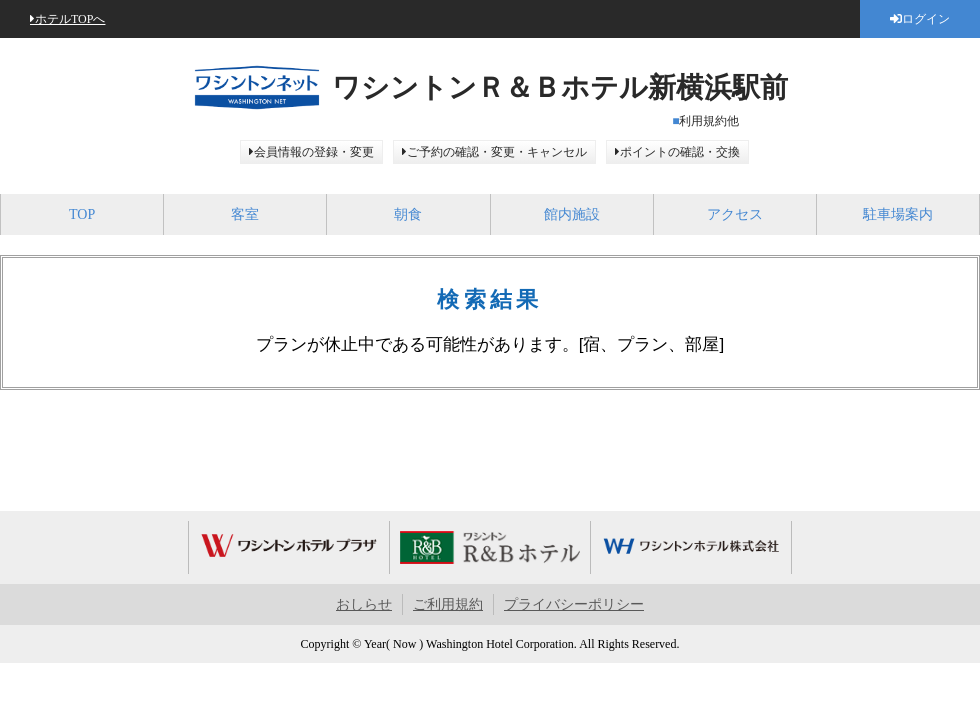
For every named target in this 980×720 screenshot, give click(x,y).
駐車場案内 (898, 214)
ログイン (926, 19)
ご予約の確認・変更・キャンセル (497, 152)
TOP (82, 214)
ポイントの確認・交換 (680, 152)
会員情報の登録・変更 (314, 152)
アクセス (735, 214)
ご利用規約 (448, 604)
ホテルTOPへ (70, 19)
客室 (245, 214)
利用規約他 (709, 121)
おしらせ (364, 604)
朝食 (408, 214)
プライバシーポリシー (574, 604)
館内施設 (572, 214)
